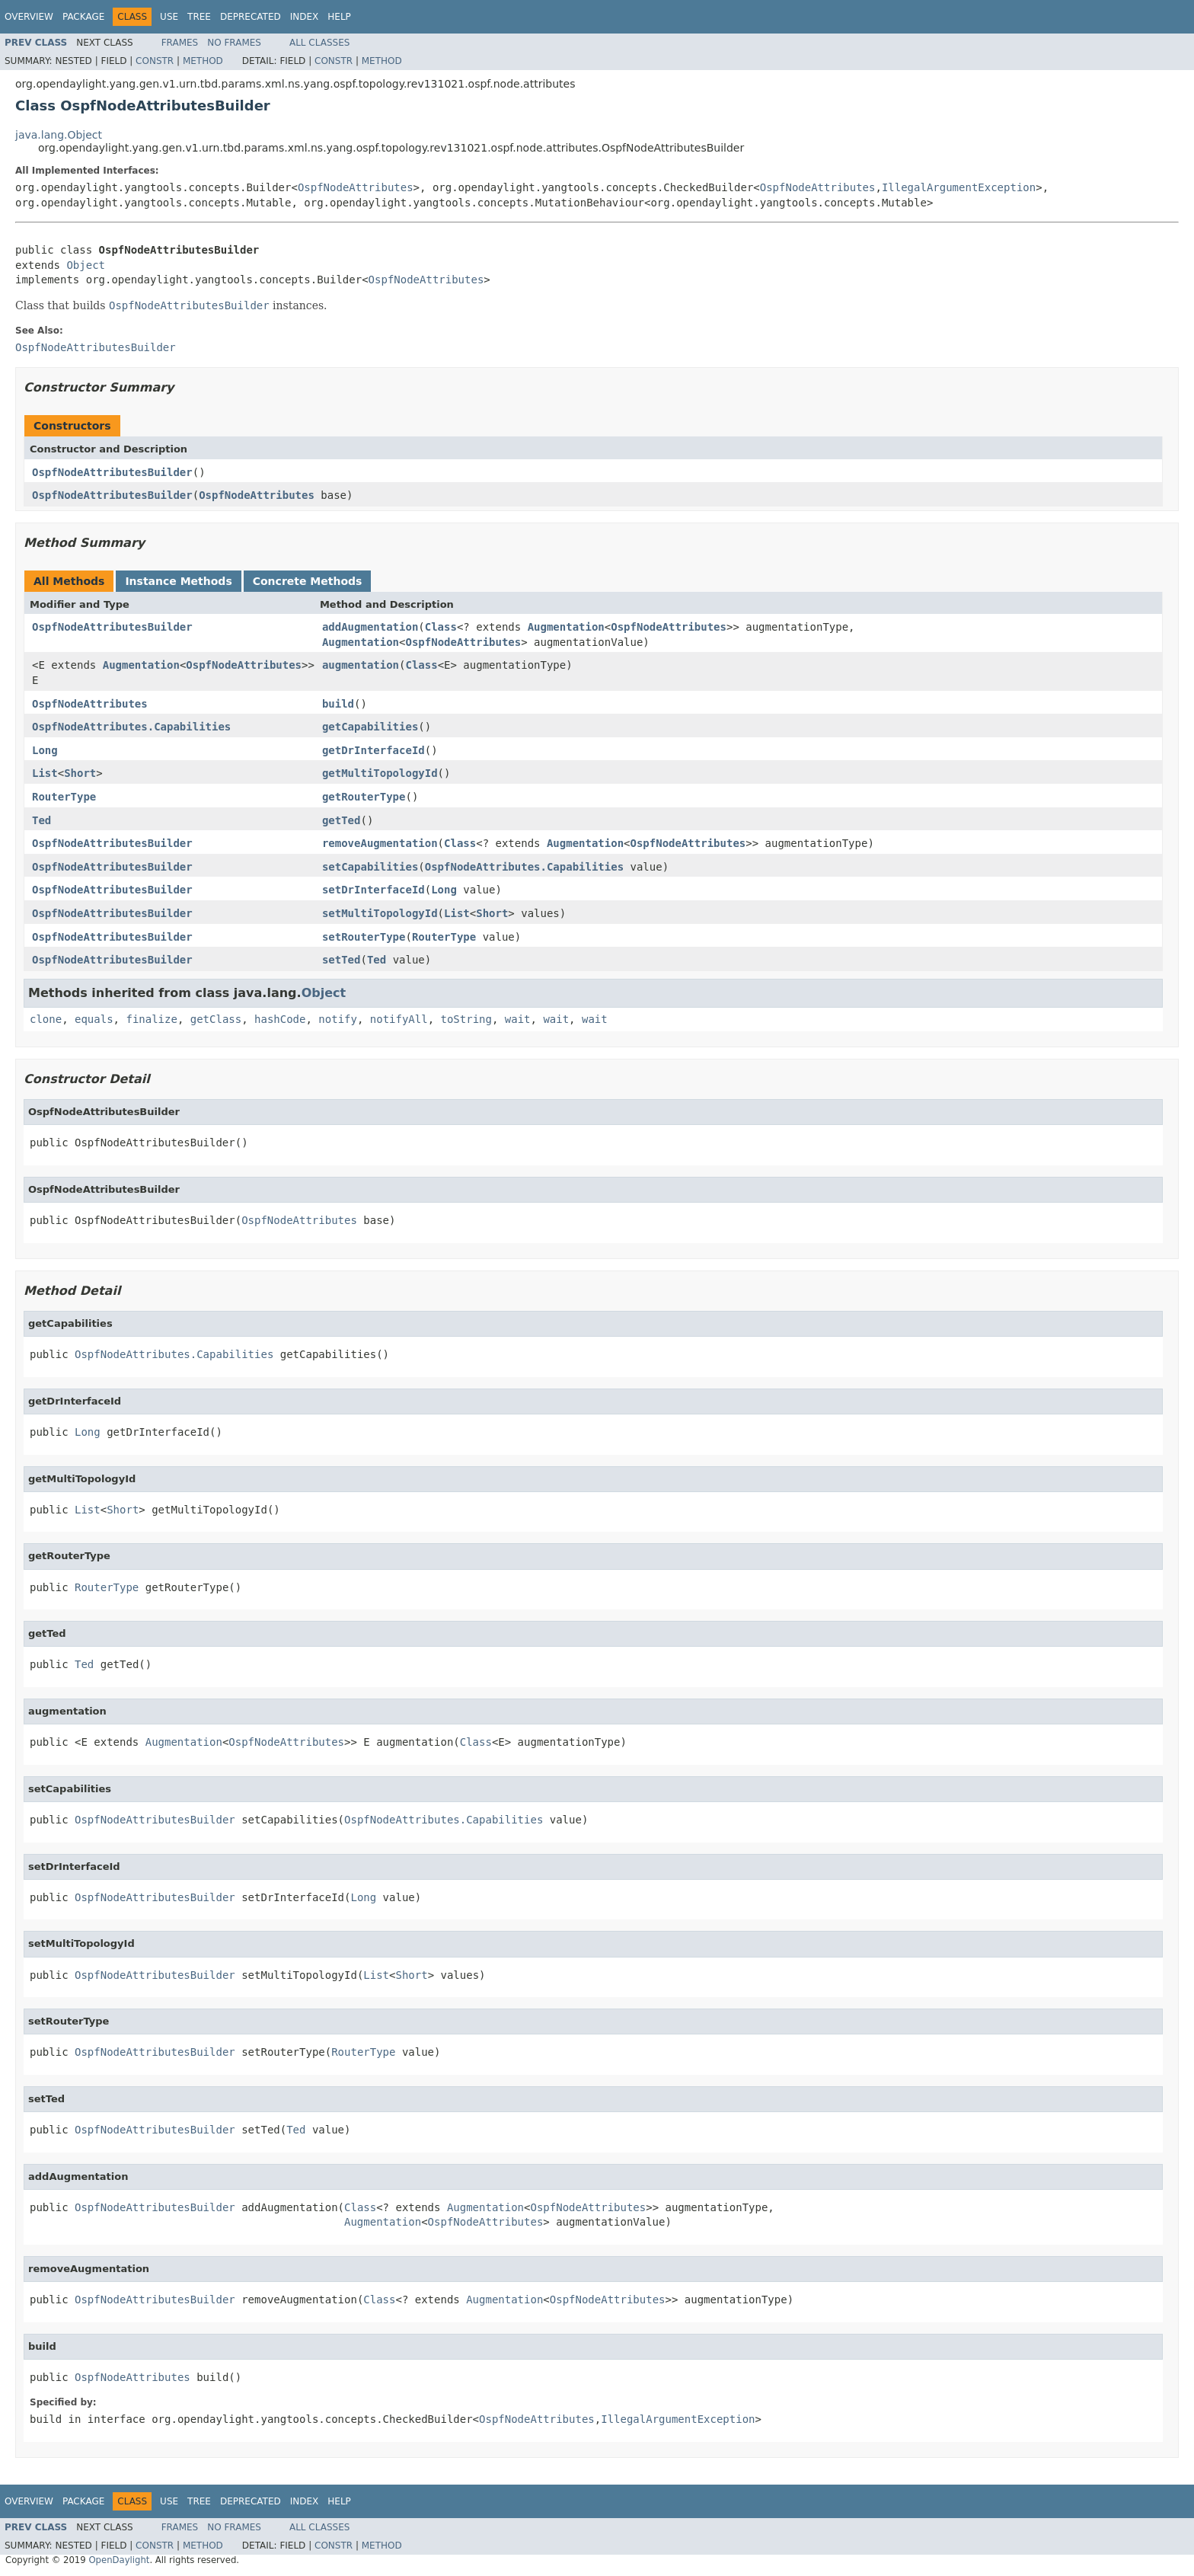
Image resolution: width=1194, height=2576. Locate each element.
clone (46, 1019)
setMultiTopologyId (380, 913)
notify (337, 1019)
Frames (180, 42)
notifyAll (399, 1019)
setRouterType (364, 937)
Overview (29, 16)
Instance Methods (178, 581)
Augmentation (566, 627)
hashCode (279, 1019)
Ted (41, 820)
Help (339, 16)
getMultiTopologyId (380, 773)
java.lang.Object (58, 135)
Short (80, 773)
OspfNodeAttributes (355, 187)
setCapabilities (370, 867)
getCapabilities (370, 727)
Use (169, 16)
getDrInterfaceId (373, 750)
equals (94, 1019)
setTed (341, 960)
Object (85, 265)
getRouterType (364, 797)
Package (83, 16)
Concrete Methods (307, 581)
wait (518, 1019)
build (338, 704)
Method (203, 61)
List (45, 773)
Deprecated (250, 16)
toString (466, 1019)
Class (441, 627)
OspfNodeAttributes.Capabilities (131, 727)
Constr (155, 61)
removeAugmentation (380, 843)
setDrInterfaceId (373, 890)
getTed (341, 820)
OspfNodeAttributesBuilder (112, 472)
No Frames (234, 42)
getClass (215, 1019)
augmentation (360, 665)
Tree (199, 16)
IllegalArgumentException (959, 187)
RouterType (64, 797)
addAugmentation (370, 627)
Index (304, 16)
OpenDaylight (118, 2560)
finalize (151, 1019)
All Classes (319, 42)
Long (45, 750)
